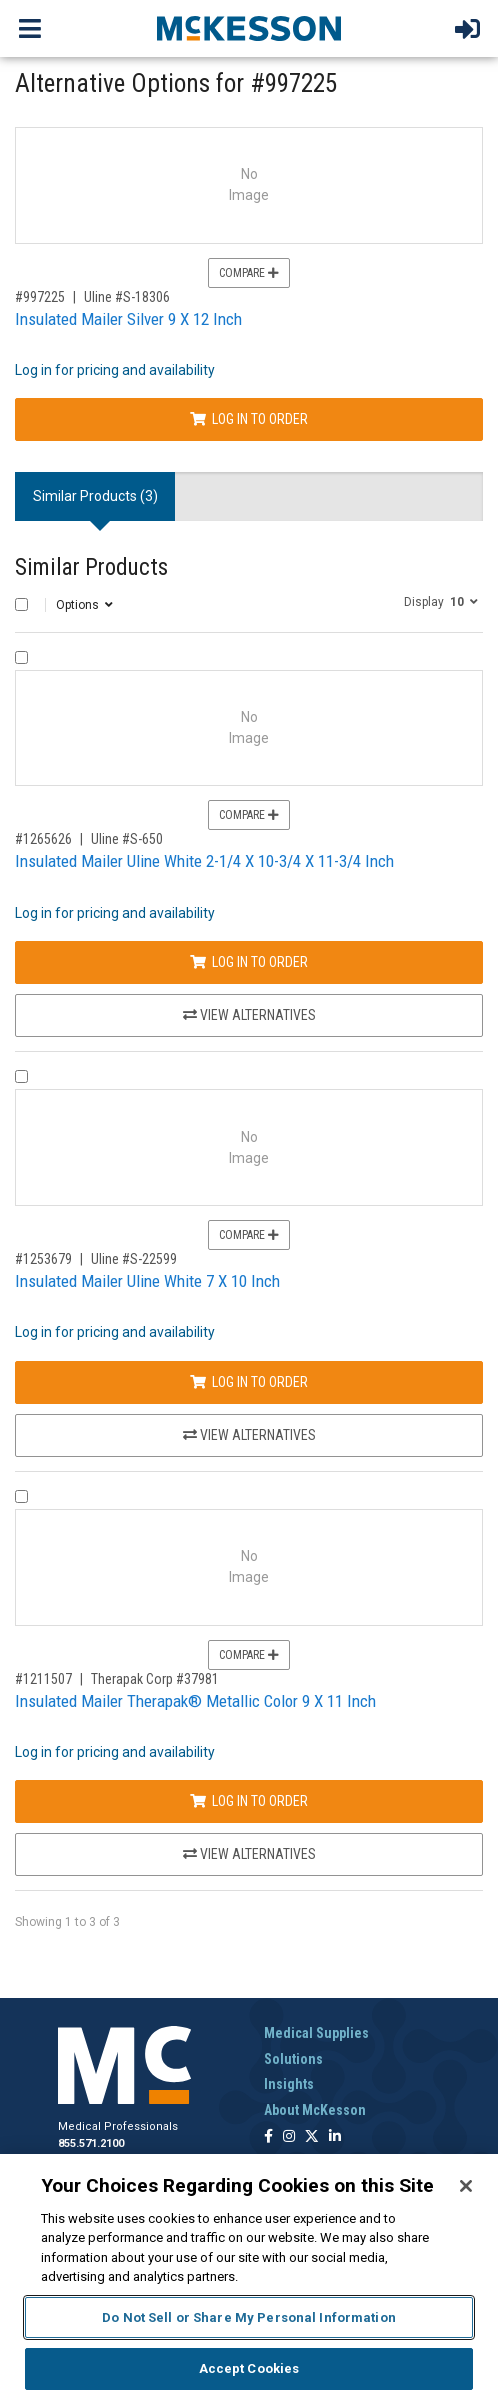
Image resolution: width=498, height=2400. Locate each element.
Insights (289, 2084)
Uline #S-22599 (134, 1259)
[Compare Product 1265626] (21, 657)
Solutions (293, 2059)
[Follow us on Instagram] (289, 2137)
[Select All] (21, 604)
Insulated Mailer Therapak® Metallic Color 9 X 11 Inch (195, 1701)
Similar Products (91, 567)
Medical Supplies (316, 2033)
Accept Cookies (249, 2368)
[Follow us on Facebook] (268, 2137)
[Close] (466, 2186)
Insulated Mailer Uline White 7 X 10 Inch (147, 1281)
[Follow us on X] (312, 2137)
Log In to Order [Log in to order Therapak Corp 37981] (249, 1801)
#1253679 (43, 1259)
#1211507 (43, 1679)
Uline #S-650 (127, 839)
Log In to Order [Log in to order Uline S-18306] (249, 419)
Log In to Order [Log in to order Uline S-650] (249, 962)
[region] (249, 2277)
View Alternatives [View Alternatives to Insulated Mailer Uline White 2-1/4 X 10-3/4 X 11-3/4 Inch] (249, 1015)
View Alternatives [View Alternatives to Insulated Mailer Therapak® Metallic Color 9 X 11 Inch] (249, 1854)
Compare (249, 273)
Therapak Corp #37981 (155, 1679)
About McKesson (315, 2110)
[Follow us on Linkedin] (335, 2137)
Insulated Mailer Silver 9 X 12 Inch (128, 319)
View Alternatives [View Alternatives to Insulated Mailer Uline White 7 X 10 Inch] (249, 1435)
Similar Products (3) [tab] (95, 496)
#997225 (40, 297)
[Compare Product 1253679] (21, 1076)
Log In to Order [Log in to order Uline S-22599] (249, 1382)
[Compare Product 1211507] (21, 1496)
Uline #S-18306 (127, 297)
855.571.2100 (91, 2143)
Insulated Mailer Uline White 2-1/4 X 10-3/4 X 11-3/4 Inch (204, 861)
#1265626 (43, 839)
